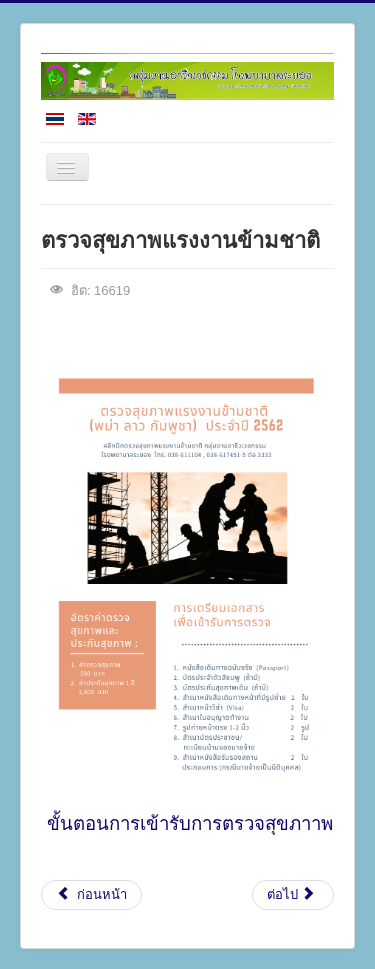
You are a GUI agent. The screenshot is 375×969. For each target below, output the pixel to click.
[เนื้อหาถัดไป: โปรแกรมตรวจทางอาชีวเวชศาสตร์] (293, 895)
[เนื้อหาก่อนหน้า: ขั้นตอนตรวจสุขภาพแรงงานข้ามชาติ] (91, 895)
